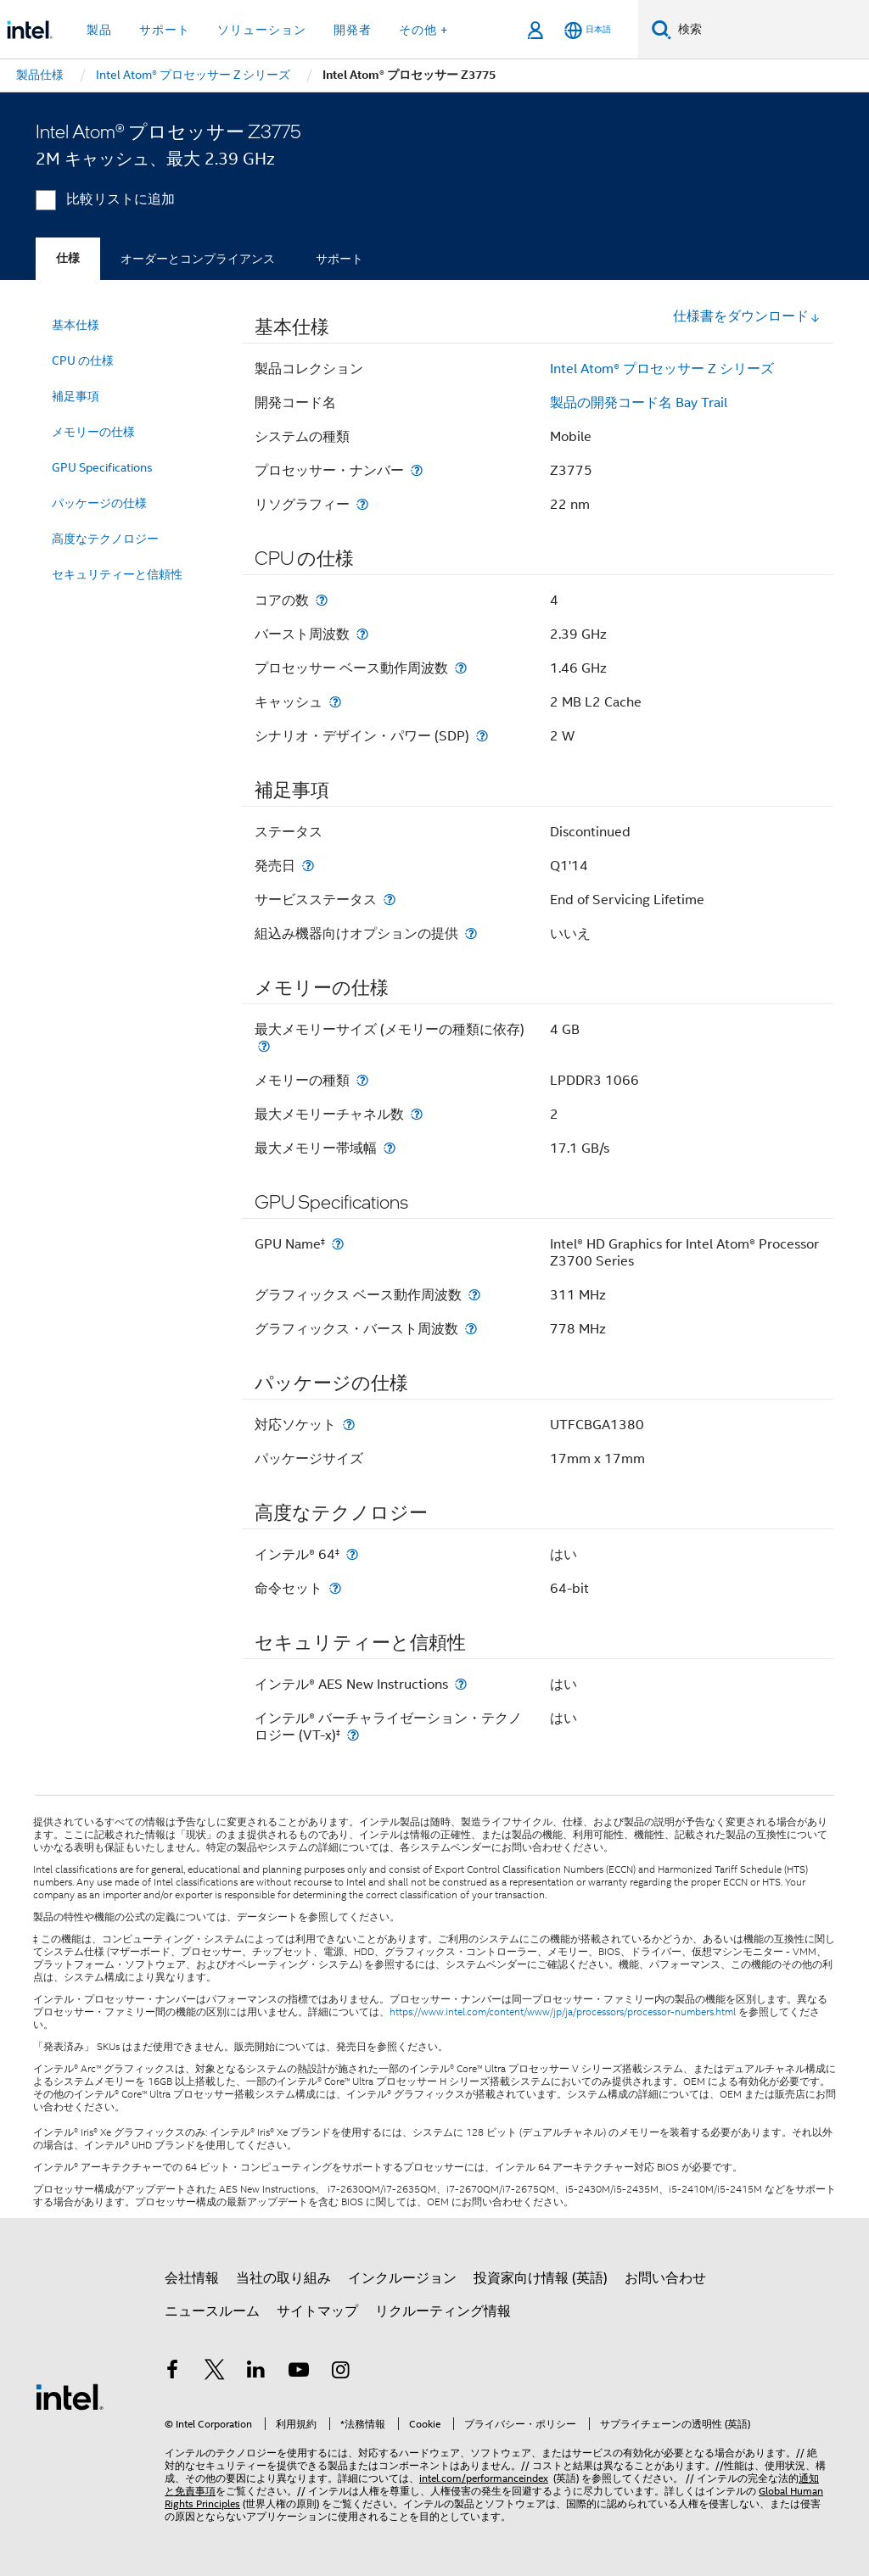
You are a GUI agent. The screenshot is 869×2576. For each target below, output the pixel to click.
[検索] (661, 29)
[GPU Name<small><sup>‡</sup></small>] (337, 1244)
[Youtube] (298, 2372)
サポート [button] (164, 29)
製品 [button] (99, 29)
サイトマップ (317, 2311)
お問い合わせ (665, 2278)
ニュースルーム (212, 2311)
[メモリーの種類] (362, 1080)
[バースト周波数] (362, 634)
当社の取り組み (283, 2278)
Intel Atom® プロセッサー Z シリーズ (662, 368)
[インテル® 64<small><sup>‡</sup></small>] (352, 1554)
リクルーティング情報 (443, 2311)
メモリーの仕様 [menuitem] (93, 431)
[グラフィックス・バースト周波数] (471, 1329)
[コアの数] (321, 600)
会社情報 (192, 2278)
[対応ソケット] (348, 1424)
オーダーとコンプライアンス (198, 258)
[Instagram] (340, 2372)
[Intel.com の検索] (770, 29)
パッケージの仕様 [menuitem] (99, 503)
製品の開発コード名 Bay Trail (638, 402)
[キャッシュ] (335, 702)
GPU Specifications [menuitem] (102, 467)
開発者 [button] (353, 29)
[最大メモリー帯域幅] (389, 1148)
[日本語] (587, 30)
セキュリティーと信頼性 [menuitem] (117, 574)
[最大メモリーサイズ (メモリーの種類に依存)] (264, 1046)
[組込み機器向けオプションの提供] (471, 933)
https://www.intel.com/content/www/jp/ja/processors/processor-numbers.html (563, 2012)
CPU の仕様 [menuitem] (83, 360)
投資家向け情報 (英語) (541, 2278)
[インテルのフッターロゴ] (70, 2396)
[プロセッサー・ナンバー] (416, 470)
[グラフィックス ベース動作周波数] (474, 1295)
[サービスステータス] (389, 899)
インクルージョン (402, 2278)
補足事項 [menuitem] (75, 396)
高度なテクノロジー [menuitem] (105, 538)
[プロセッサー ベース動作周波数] (460, 668)
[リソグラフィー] (362, 504)
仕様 (68, 258)
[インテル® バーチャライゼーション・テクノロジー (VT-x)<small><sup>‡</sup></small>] (353, 1735)
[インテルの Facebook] (172, 2372)
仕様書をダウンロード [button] (747, 316)
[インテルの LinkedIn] (256, 2372)
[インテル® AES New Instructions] (460, 1684)
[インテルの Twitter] (214, 2372)
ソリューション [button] (261, 29)
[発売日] (308, 865)
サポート (339, 258)
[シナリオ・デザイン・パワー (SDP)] (482, 736)
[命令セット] (335, 1588)
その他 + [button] (423, 29)
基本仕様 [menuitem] (75, 324)
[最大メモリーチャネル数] (416, 1114)
